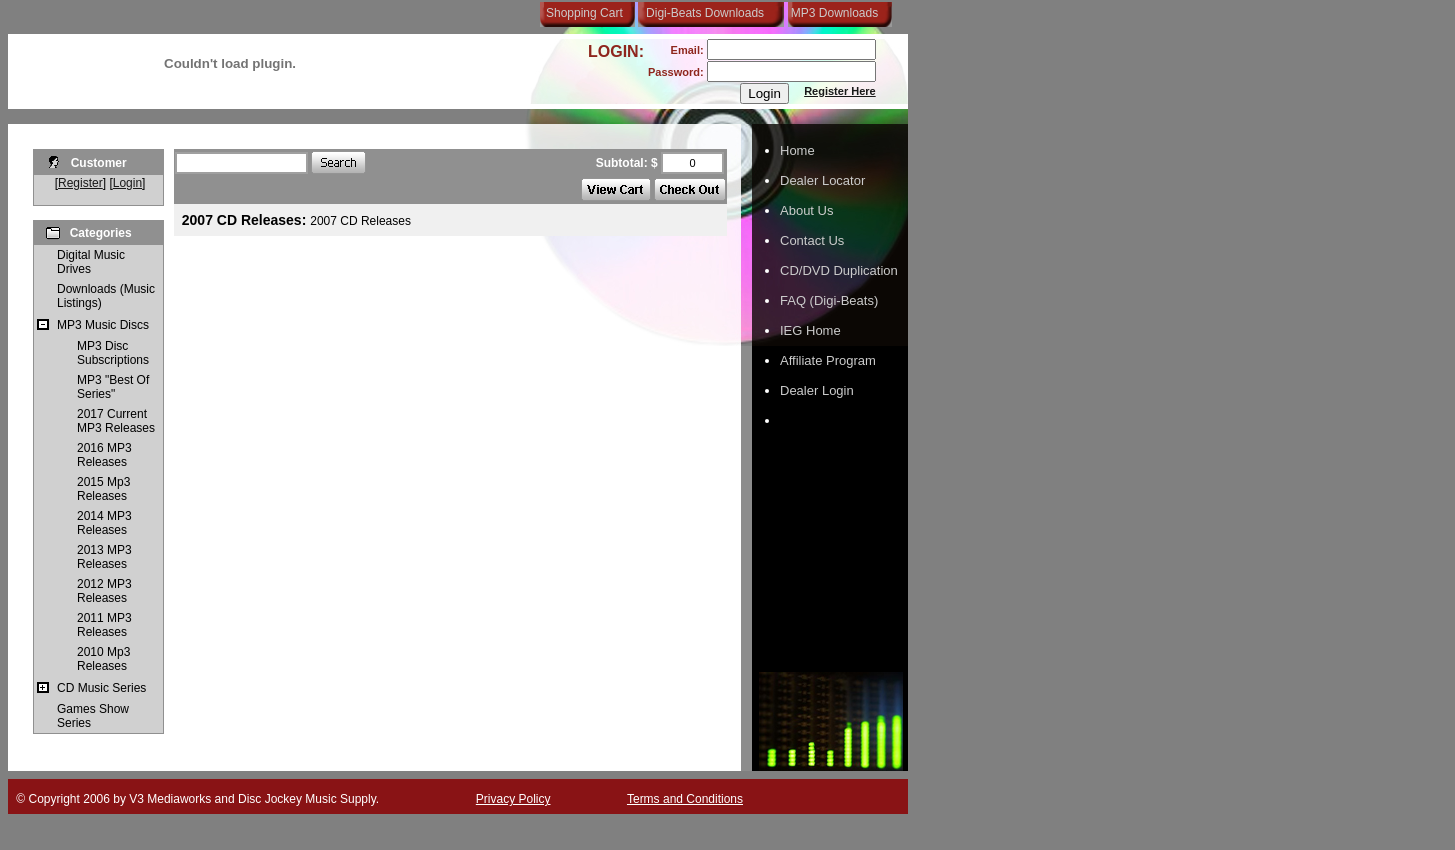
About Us (806, 210)
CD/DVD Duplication (839, 270)
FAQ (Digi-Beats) (829, 300)
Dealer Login (817, 390)
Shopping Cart (584, 13)
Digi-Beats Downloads (705, 13)
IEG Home (810, 330)
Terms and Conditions (685, 799)
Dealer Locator (822, 180)
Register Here (840, 91)
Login (127, 183)
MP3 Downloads (831, 13)
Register (80, 183)
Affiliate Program (828, 360)
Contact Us (812, 240)
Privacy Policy (513, 799)
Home (797, 150)
